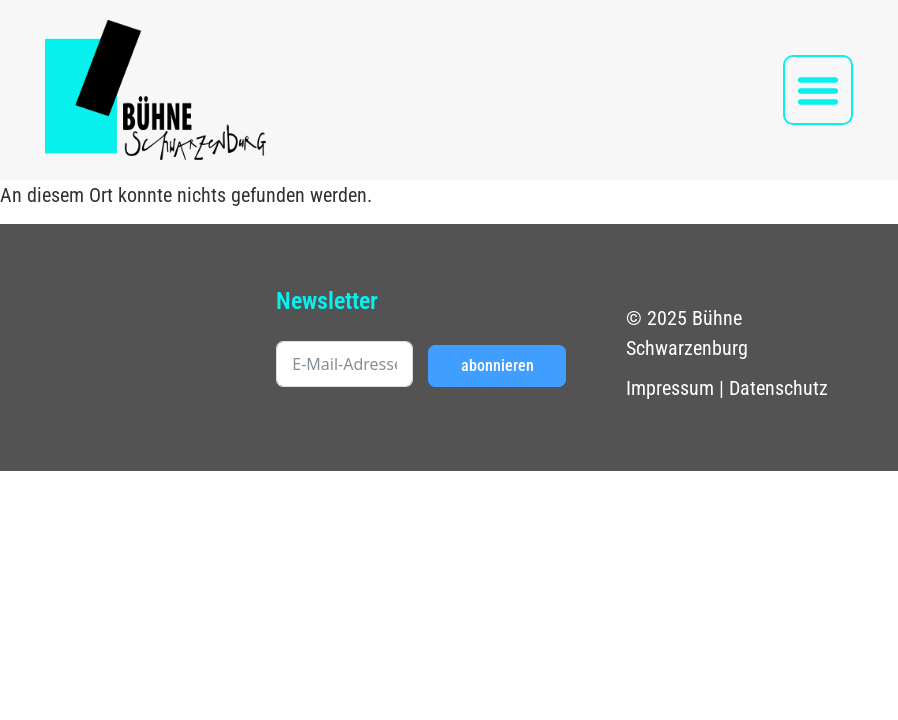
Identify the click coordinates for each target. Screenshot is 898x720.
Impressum (670, 388)
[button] (818, 90)
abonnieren (497, 365)
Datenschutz (778, 388)
